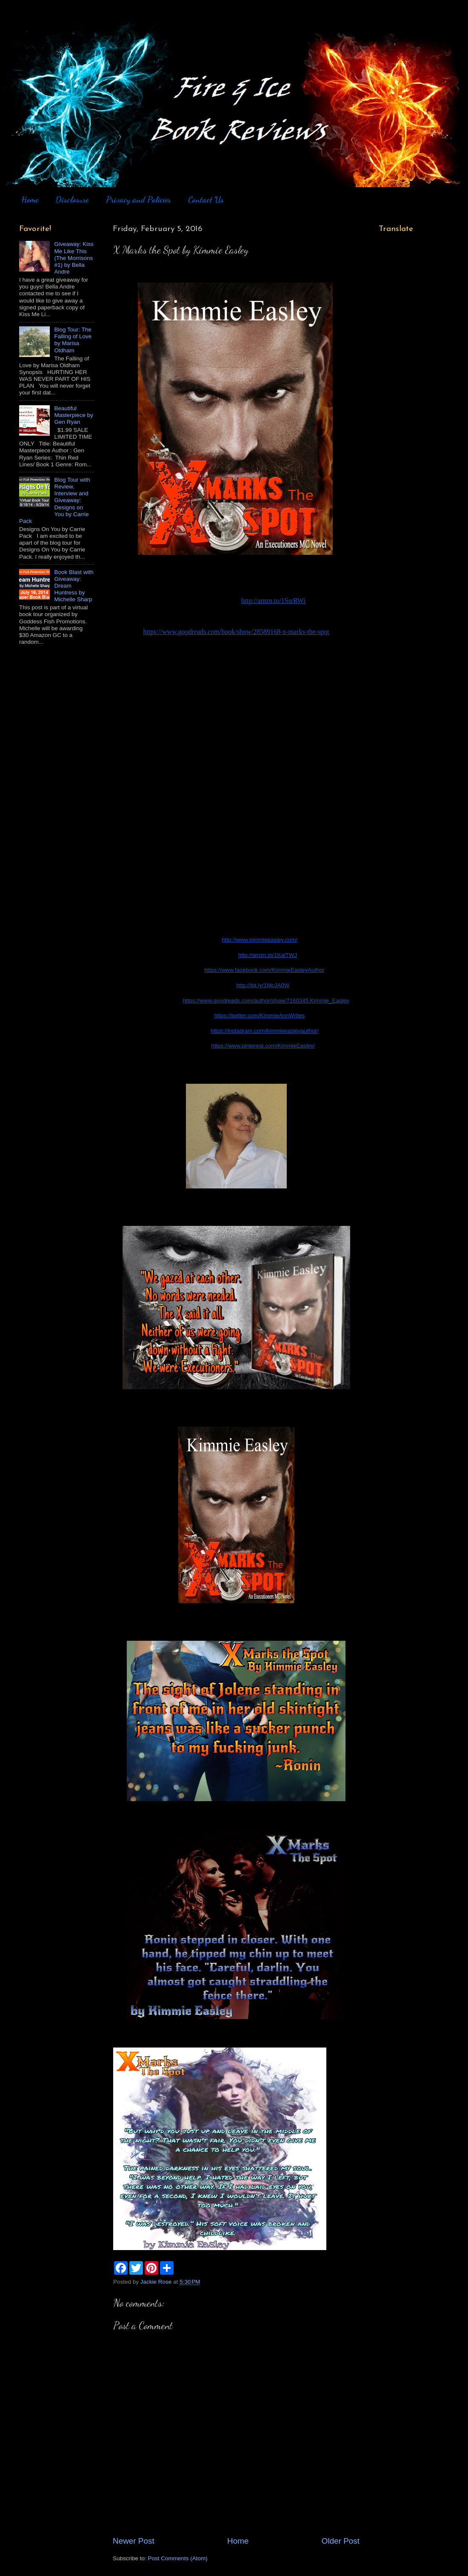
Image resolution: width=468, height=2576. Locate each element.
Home (29, 199)
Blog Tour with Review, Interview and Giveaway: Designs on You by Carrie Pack (54, 500)
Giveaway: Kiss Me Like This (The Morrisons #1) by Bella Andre (73, 258)
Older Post (341, 2540)
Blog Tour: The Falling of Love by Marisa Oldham (72, 340)
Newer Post (133, 2540)
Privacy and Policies (138, 199)
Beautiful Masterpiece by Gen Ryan (73, 415)
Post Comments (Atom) (178, 2558)
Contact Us (206, 199)
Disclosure (71, 199)
